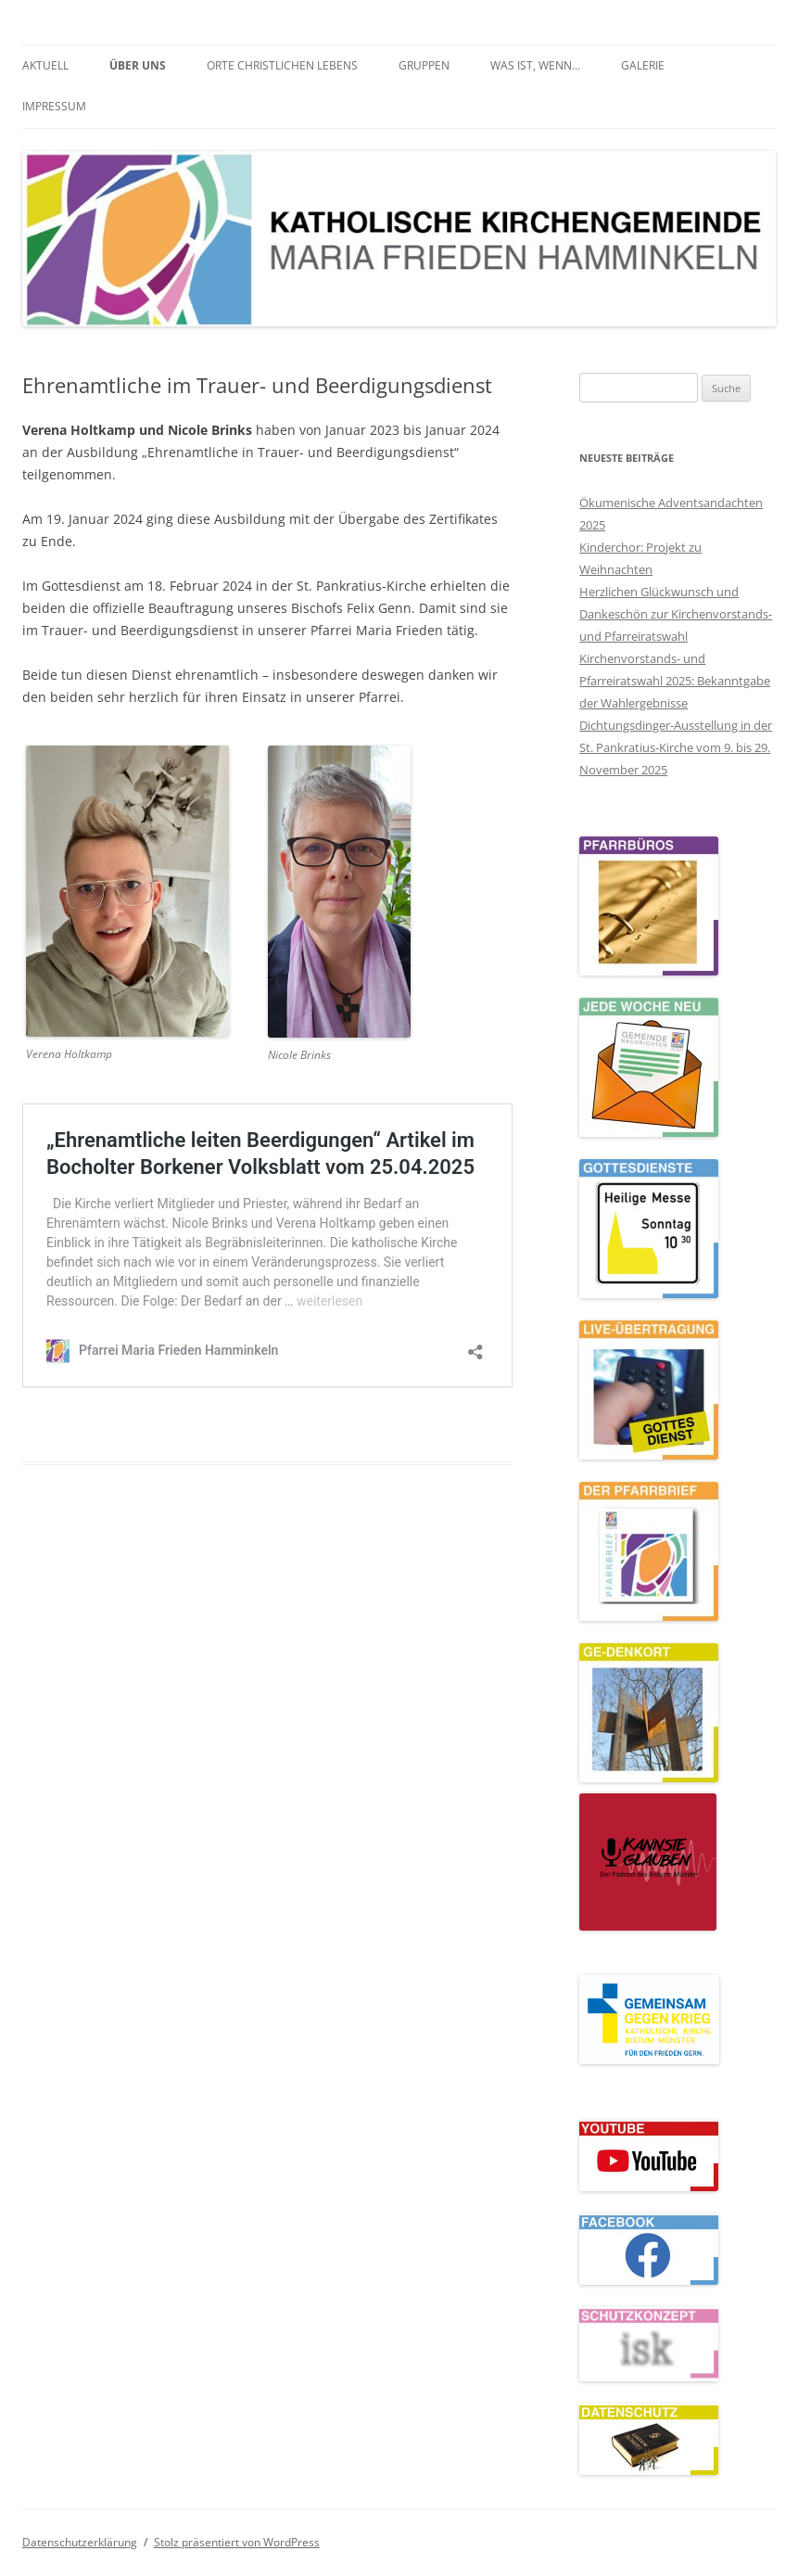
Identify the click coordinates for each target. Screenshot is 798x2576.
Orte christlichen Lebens (282, 65)
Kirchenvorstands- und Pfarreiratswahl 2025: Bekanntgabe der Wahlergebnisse (674, 680)
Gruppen (424, 65)
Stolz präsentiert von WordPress (237, 2542)
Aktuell (45, 65)
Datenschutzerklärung (79, 2542)
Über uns (137, 65)
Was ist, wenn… (535, 65)
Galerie (643, 65)
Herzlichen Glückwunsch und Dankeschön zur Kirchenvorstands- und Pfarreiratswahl (675, 613)
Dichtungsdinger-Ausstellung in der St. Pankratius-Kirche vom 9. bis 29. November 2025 (675, 747)
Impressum (54, 106)
